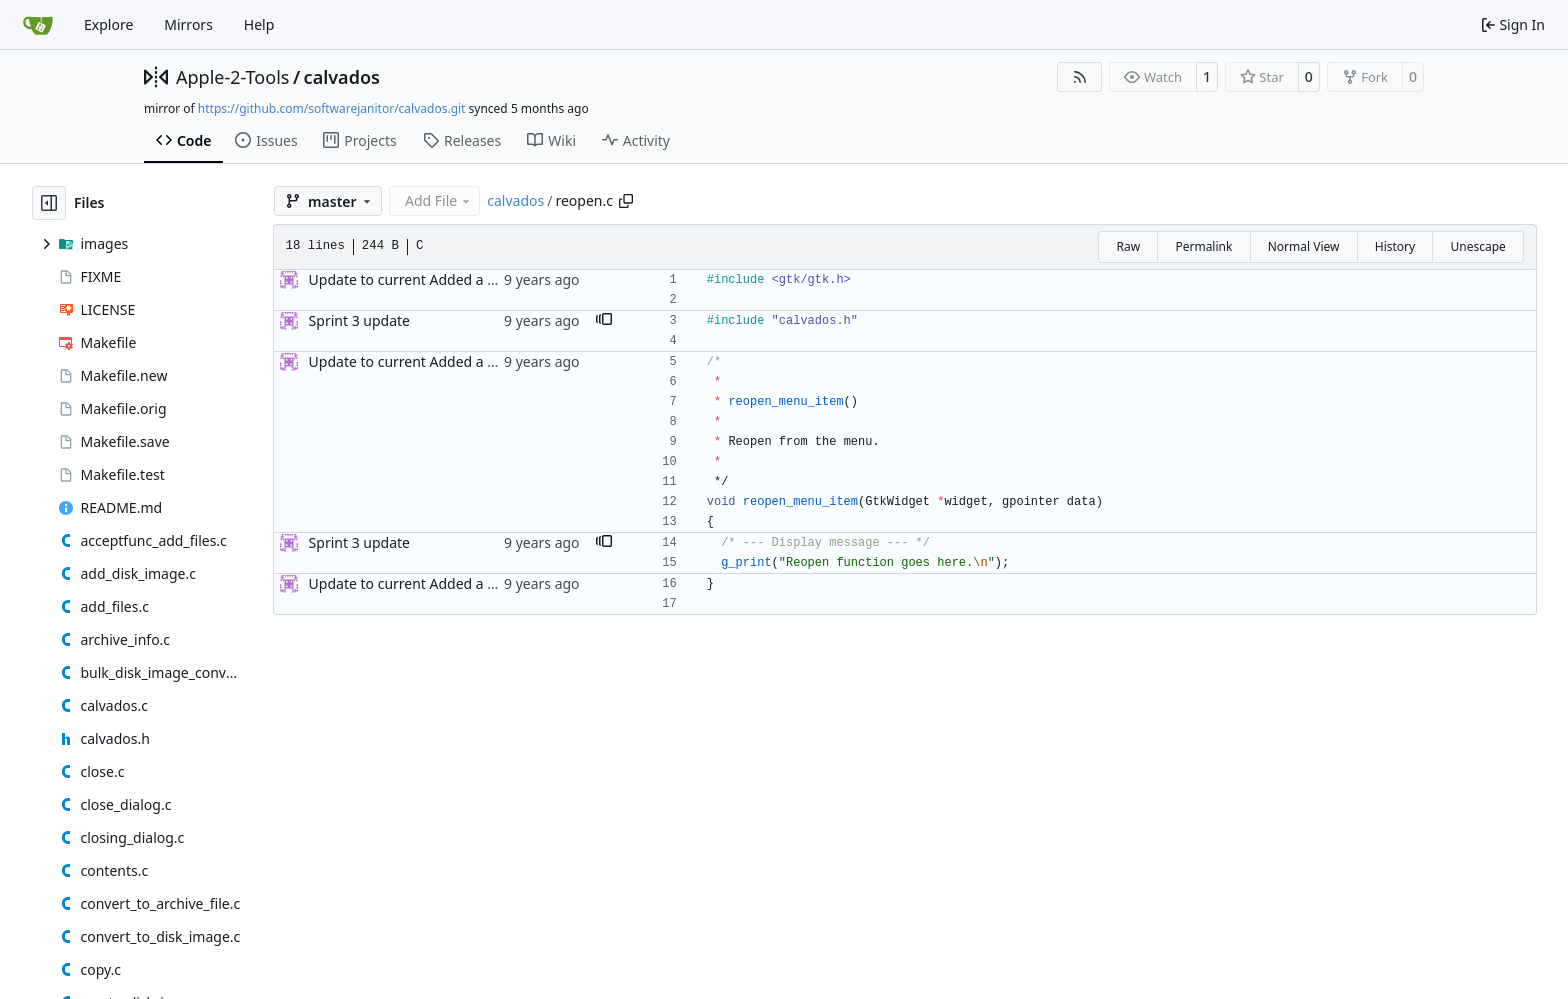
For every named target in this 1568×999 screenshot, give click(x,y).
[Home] (38, 25)
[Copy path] (626, 201)
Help (259, 24)
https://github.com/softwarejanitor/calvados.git (332, 108)
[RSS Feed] (1080, 77)
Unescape (1477, 246)
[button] (604, 321)
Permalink (1203, 246)
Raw (1128, 246)
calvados (342, 77)
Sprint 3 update (359, 320)
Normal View (1304, 246)
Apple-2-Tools (232, 77)
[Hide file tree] (49, 203)
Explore (108, 24)
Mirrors (188, 24)
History (1395, 246)
